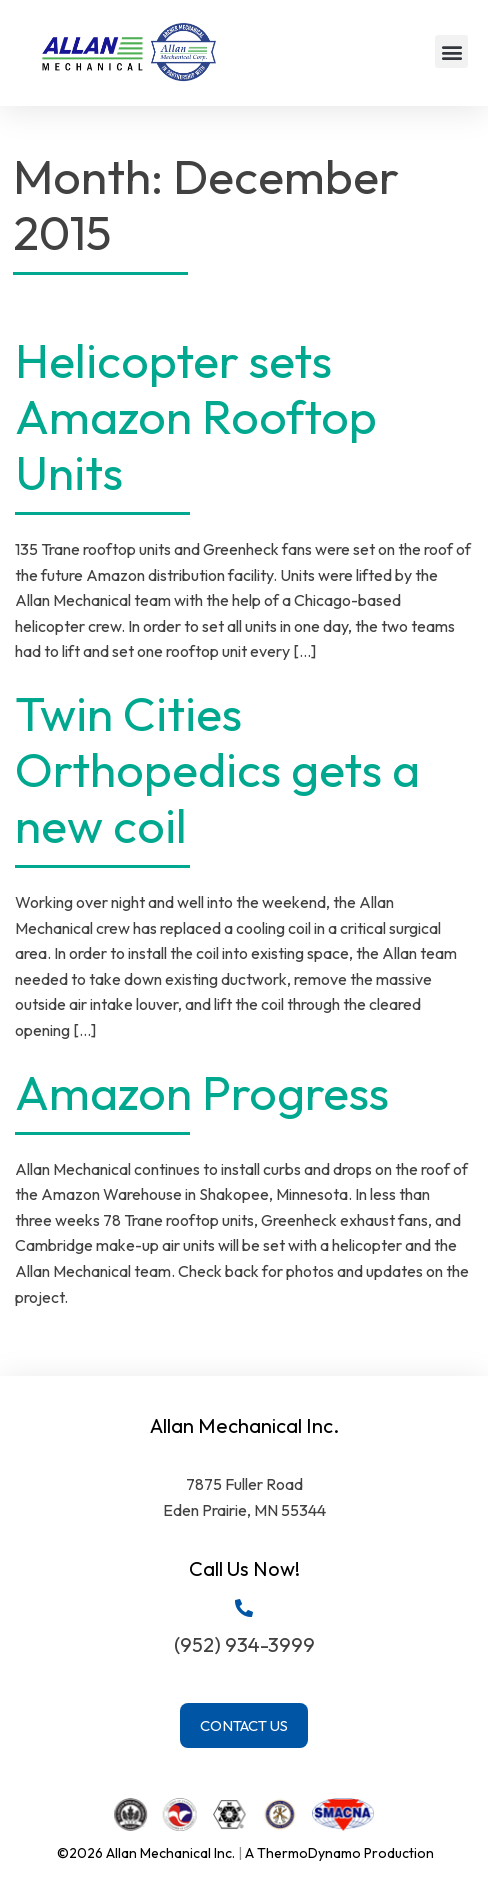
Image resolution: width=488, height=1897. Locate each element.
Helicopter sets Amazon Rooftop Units (196, 416)
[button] (451, 51)
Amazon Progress (202, 1092)
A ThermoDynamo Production (339, 1853)
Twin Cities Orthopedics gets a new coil (217, 769)
